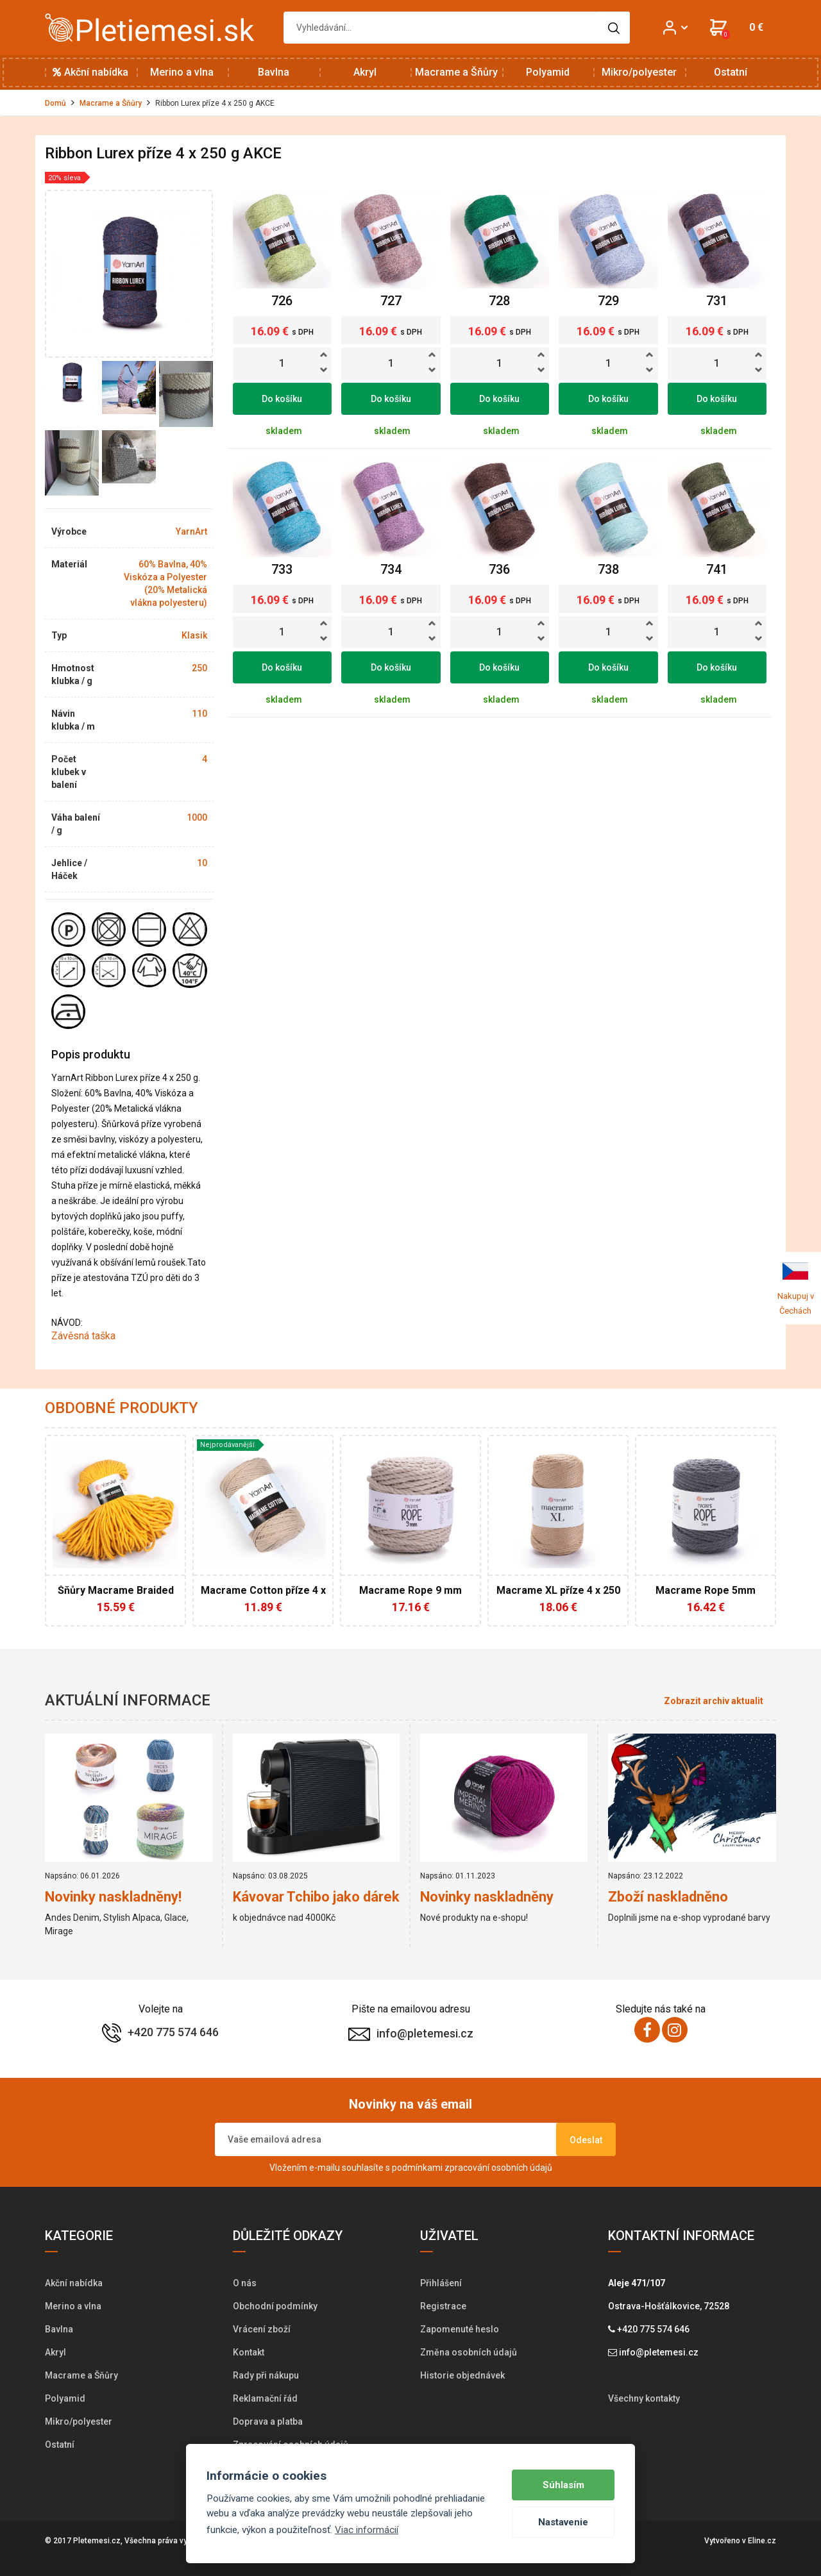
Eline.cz (762, 2540)
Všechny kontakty (644, 2398)
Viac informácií (366, 2530)
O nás (245, 2283)
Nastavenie (563, 2522)
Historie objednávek (462, 2375)
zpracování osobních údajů (498, 2167)
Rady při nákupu (266, 2375)
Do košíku (282, 399)
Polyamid (548, 72)
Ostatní (730, 72)
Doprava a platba (268, 2421)
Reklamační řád (265, 2398)
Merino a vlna (182, 72)
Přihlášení (441, 2283)
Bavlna (273, 72)
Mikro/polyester (639, 72)
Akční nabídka (90, 72)
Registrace (443, 2306)
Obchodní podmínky (275, 2306)
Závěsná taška (84, 1336)
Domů (55, 103)
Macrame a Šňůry (456, 72)
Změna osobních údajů (468, 2352)
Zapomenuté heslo (459, 2329)
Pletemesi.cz (97, 2540)
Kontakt (248, 2352)
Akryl (365, 72)
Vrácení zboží (262, 2329)
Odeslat (586, 2140)
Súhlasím (563, 2485)
